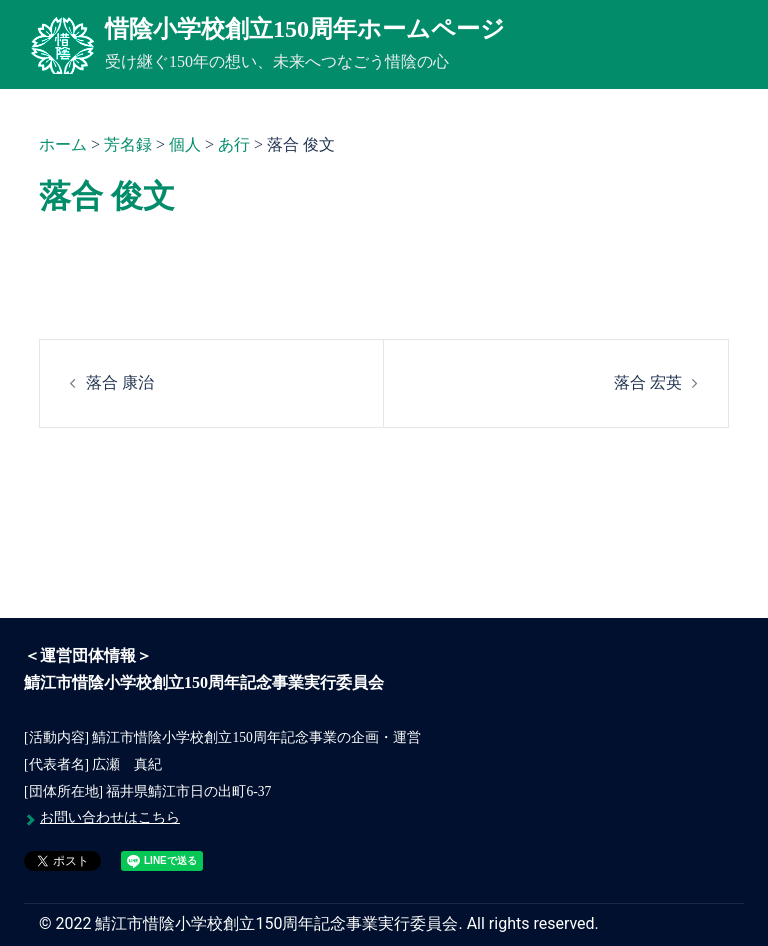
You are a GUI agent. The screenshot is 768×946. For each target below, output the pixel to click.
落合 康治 (120, 382)
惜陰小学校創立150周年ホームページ (305, 29)
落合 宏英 (648, 382)
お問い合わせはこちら (110, 817)
